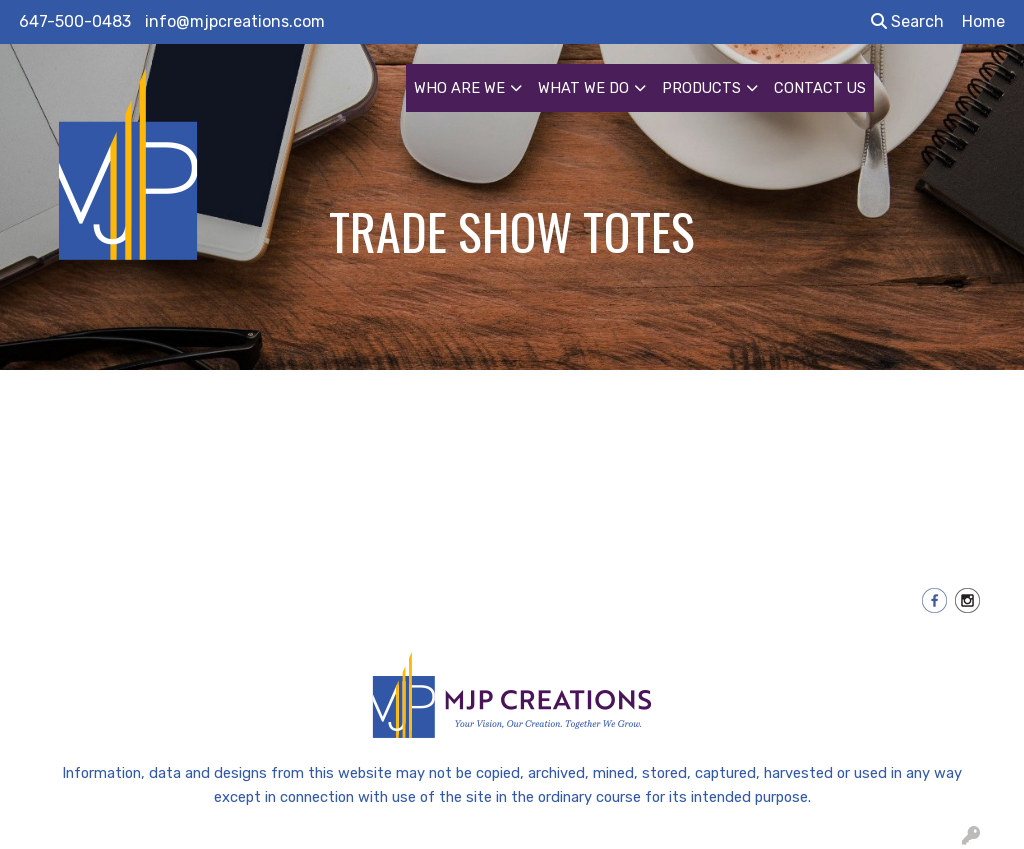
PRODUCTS (701, 88)
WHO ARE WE (459, 88)
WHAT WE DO (583, 88)
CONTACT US (820, 88)
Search (907, 21)
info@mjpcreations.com (235, 21)
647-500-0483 (75, 21)
